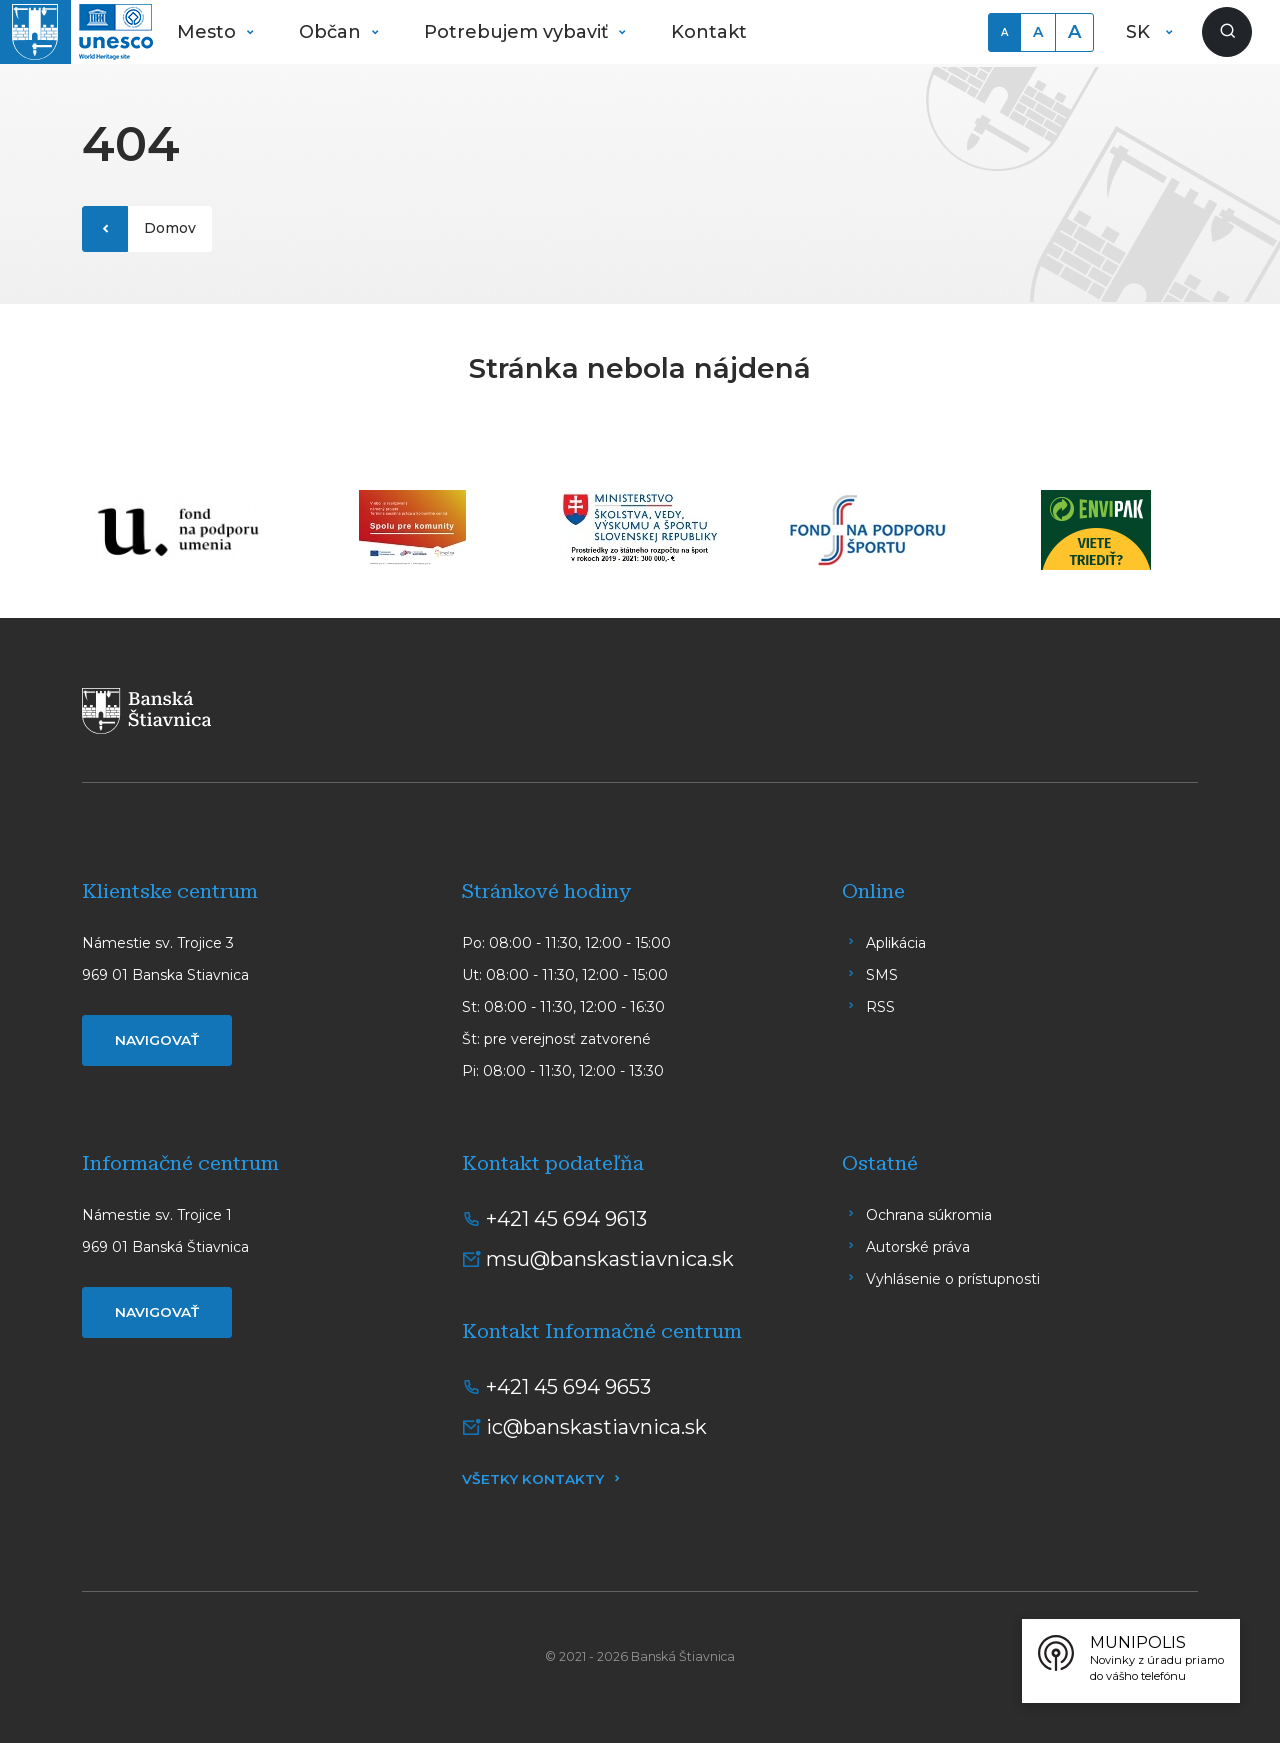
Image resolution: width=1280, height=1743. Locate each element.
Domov (170, 228)
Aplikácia (896, 943)
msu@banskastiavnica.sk (610, 1259)
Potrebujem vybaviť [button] (518, 32)
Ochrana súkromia (929, 1215)
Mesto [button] (209, 32)
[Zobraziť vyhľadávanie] (1227, 32)
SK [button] (1140, 32)
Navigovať (157, 1040)
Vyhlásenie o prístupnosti (953, 1279)
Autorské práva (918, 1247)
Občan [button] (332, 32)
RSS (880, 1007)
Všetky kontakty (533, 1479)
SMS (882, 975)
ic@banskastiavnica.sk (596, 1427)
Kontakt (709, 32)
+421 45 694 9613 (566, 1219)
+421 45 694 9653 (568, 1387)
